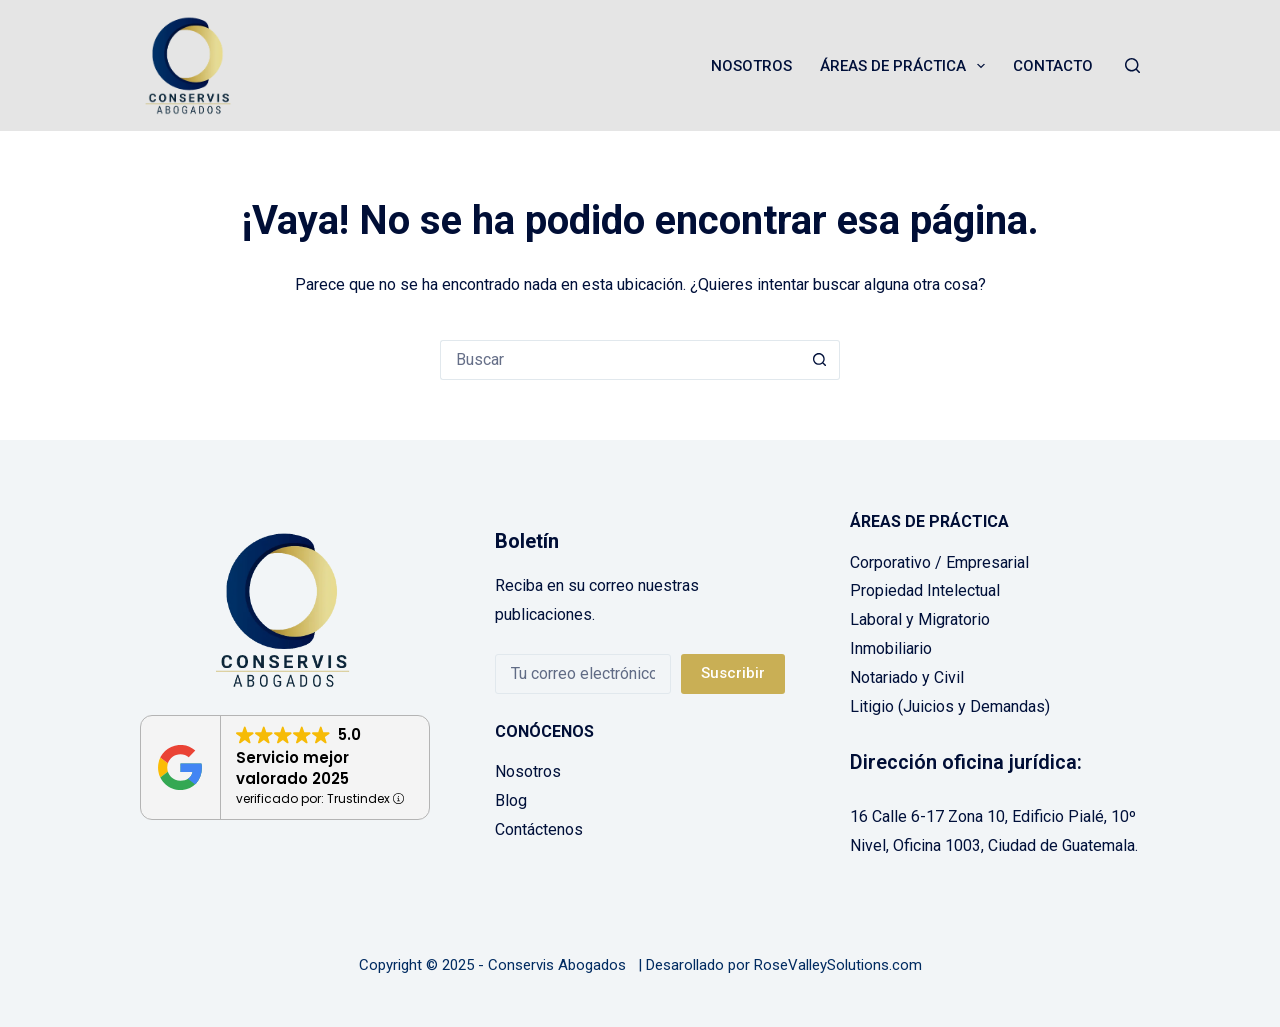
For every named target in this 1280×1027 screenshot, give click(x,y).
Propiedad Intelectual (925, 590)
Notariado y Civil (907, 677)
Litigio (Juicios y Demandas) (950, 706)
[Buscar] (1132, 65)
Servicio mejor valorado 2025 (292, 768)
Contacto (1053, 66)
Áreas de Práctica (906, 66)
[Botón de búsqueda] (820, 360)
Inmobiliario (891, 648)
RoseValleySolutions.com (838, 965)
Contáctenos (539, 829)
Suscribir (733, 673)
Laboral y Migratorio (920, 619)
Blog (511, 800)
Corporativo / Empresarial (939, 562)
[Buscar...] (620, 360)
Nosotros (751, 66)
